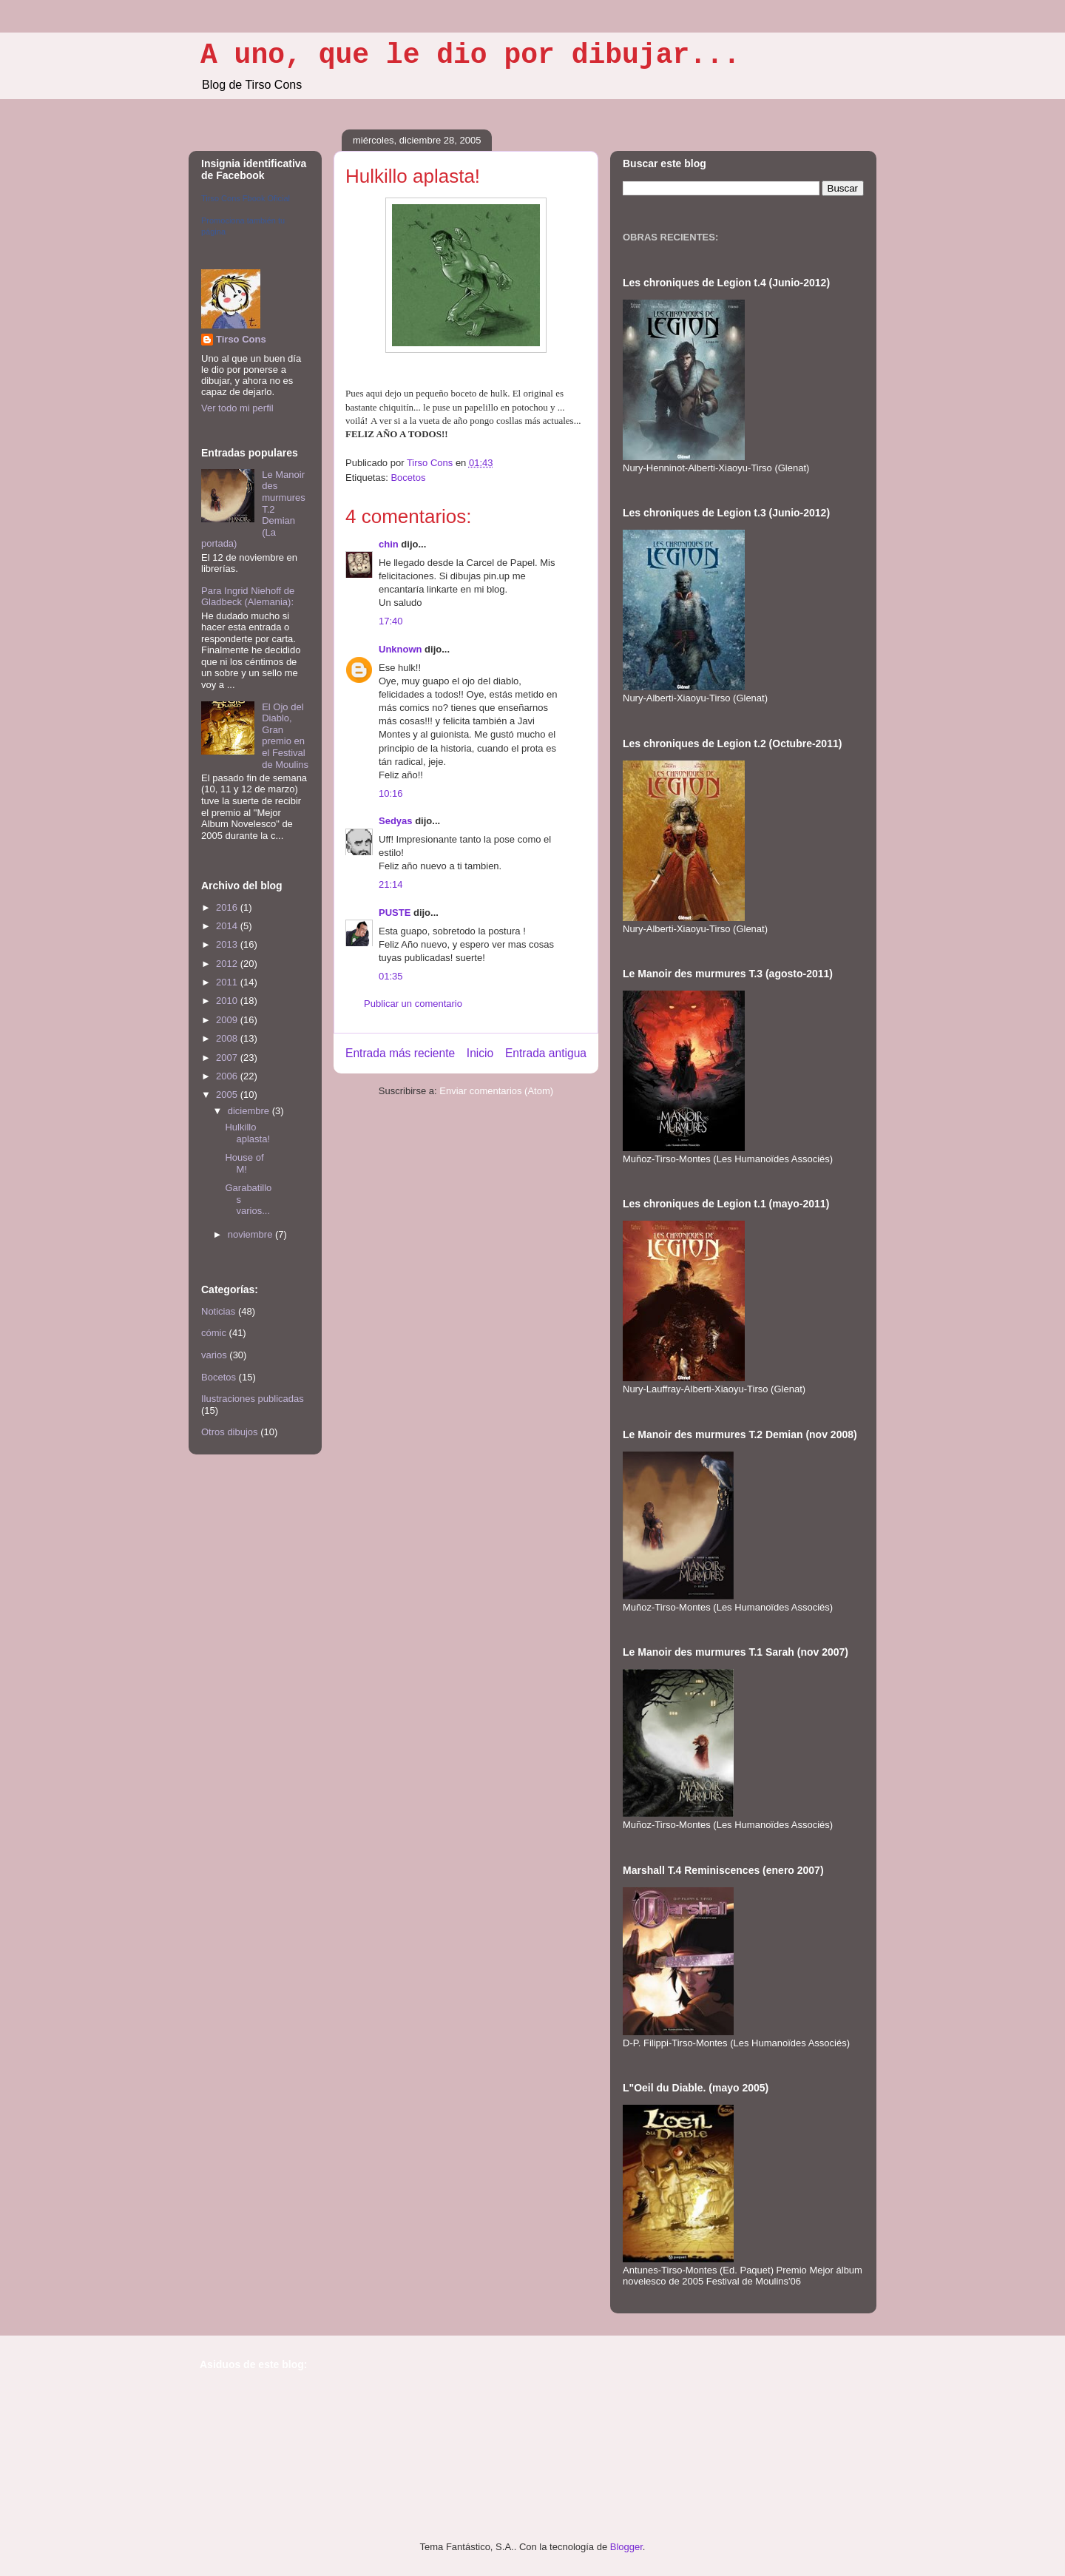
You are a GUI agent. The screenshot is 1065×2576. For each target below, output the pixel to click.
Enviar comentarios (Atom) (496, 1090)
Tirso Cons (241, 339)
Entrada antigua (545, 1053)
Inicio (480, 1053)
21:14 (391, 884)
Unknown (400, 649)
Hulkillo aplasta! (247, 1133)
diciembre (250, 1110)
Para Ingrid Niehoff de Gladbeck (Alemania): (247, 596)
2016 (228, 907)
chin (389, 544)
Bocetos (407, 477)
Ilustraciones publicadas (252, 1398)
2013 (228, 944)
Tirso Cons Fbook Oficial (245, 198)
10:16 (391, 793)
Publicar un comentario (413, 1003)
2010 (228, 1000)
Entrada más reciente (400, 1053)
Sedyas (396, 820)
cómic (213, 1332)
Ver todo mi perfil (237, 408)
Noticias (218, 1311)
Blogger (626, 2546)
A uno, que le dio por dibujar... (470, 55)
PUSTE (394, 912)
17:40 (391, 621)
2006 (228, 1076)
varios (214, 1355)
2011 (228, 982)
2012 (228, 963)
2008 (228, 1038)
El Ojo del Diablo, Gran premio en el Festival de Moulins (285, 735)
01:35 (391, 976)
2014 (228, 925)
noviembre (251, 1234)
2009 (228, 1019)
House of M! (244, 1163)
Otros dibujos (229, 1431)
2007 (228, 1057)
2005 (228, 1094)
